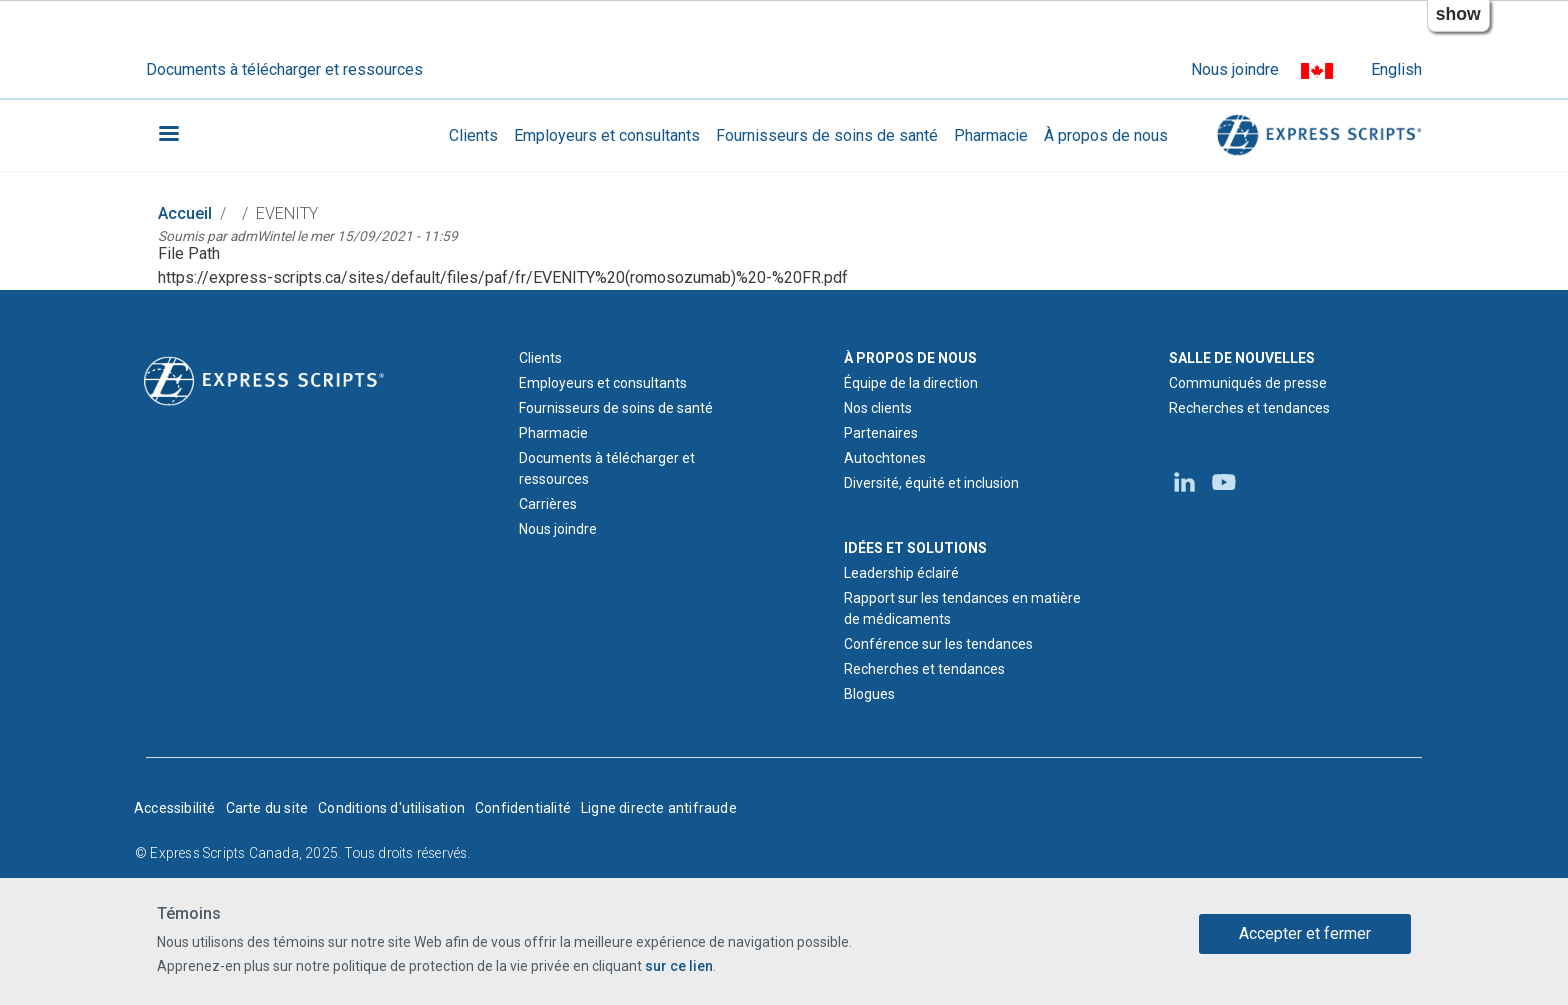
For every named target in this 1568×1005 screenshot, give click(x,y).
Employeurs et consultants (607, 135)
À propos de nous (1106, 135)
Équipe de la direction (911, 383)
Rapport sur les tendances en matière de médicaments (962, 608)
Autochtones (885, 458)
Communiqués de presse (1248, 383)
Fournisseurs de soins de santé (827, 135)
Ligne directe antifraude (659, 808)
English (1396, 69)
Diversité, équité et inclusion (931, 483)
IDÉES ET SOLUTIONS (915, 548)
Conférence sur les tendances (938, 644)
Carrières (548, 504)
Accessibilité (175, 808)
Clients (473, 135)
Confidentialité (523, 808)
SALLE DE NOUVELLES (1242, 358)
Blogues (869, 694)
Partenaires (881, 433)
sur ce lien (679, 966)
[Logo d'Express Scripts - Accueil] (264, 379)
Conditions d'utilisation (391, 808)
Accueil (185, 213)
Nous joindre (1235, 69)
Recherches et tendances (924, 669)
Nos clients (878, 408)
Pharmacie (991, 135)
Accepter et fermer (1305, 933)
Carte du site (267, 808)
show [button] (1458, 14)
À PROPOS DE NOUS (910, 358)
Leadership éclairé (901, 573)
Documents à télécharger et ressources (284, 69)
